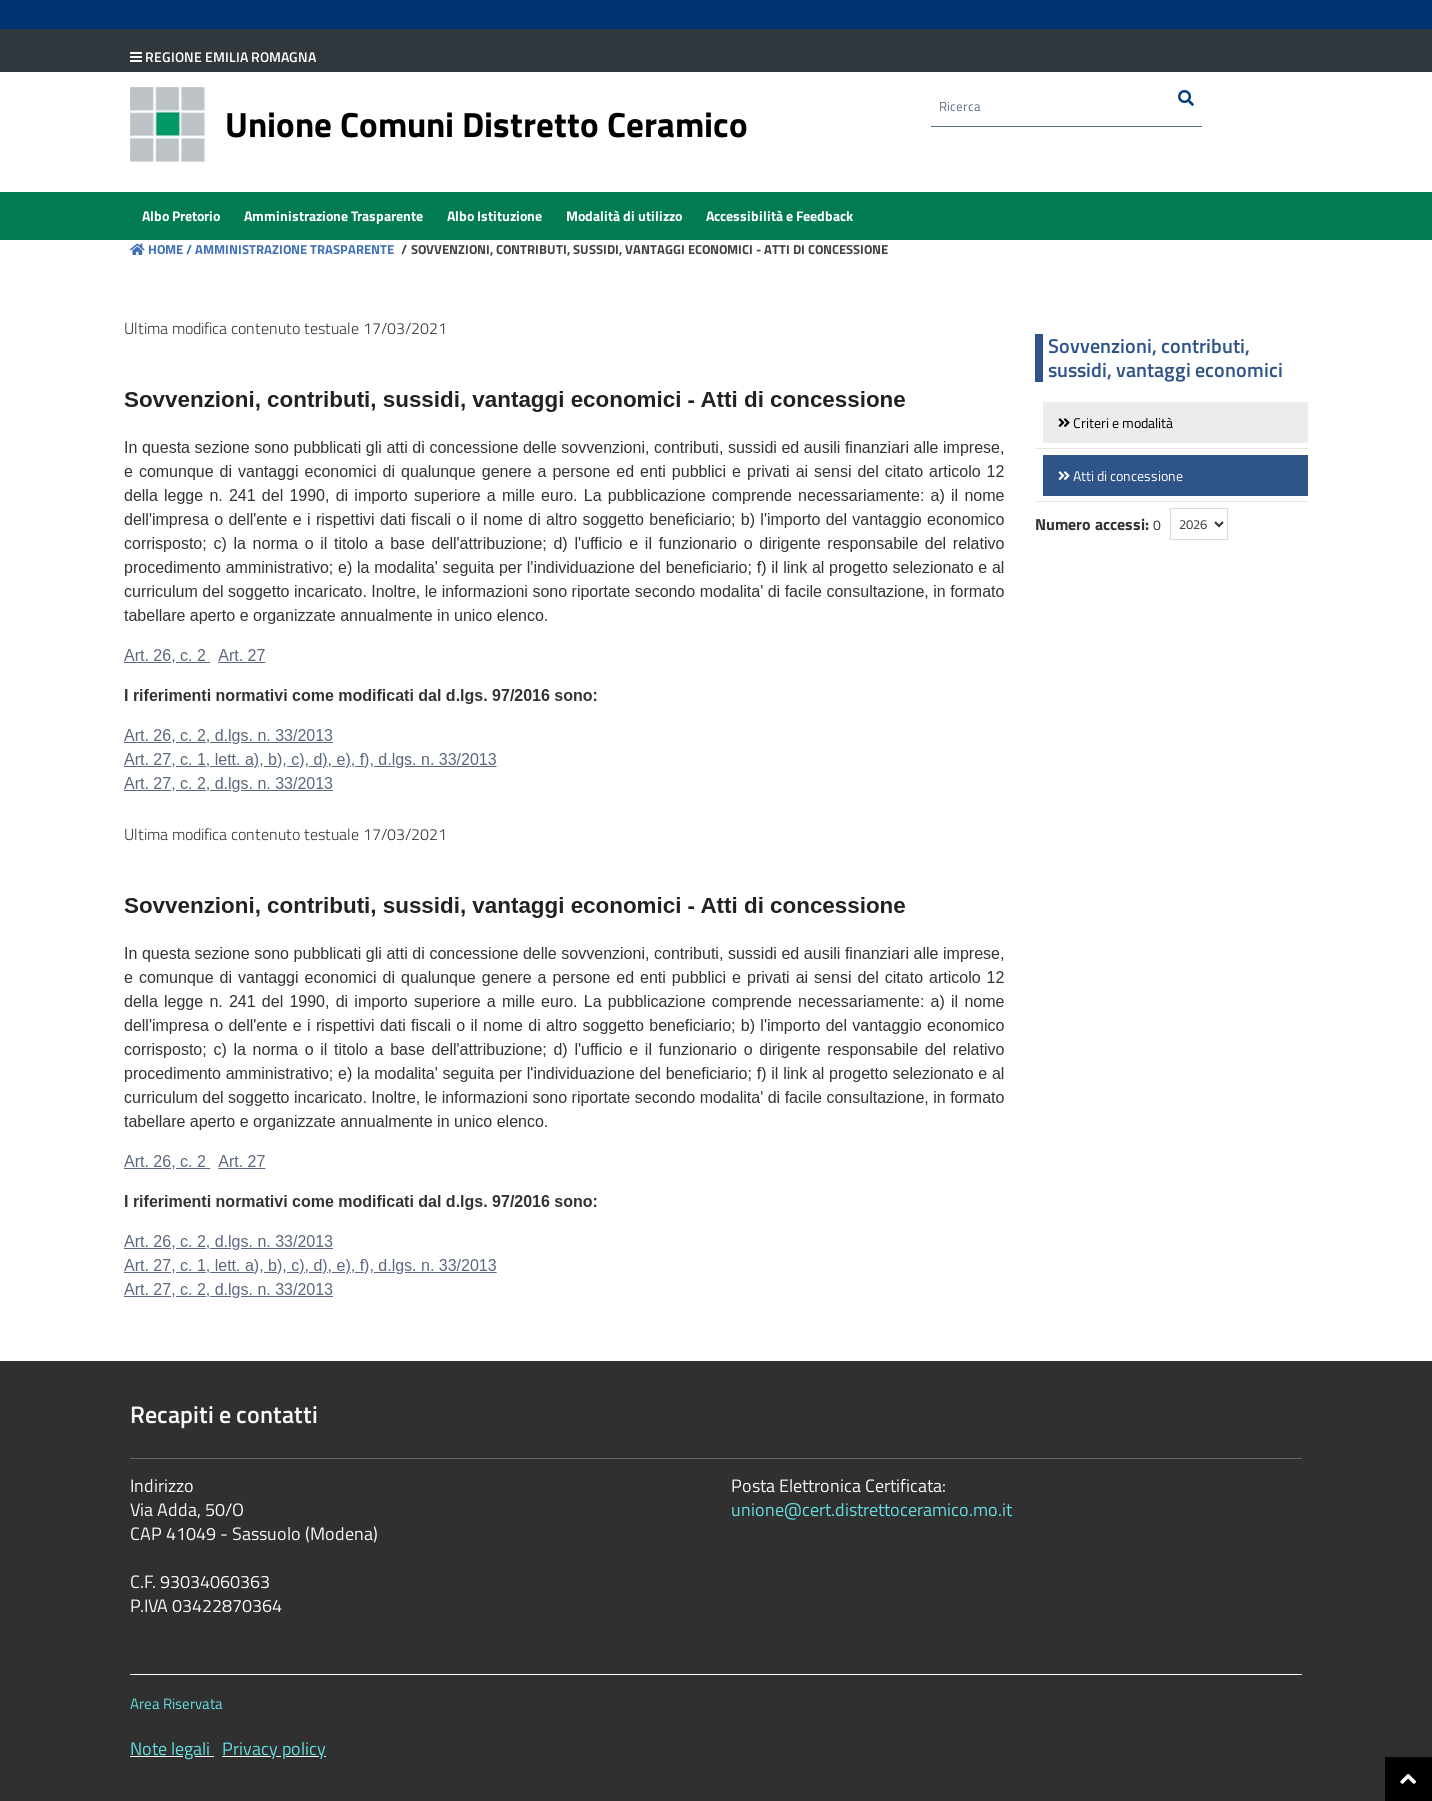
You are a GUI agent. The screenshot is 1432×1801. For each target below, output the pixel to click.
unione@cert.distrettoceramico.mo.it (871, 1509)
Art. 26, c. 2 (167, 655)
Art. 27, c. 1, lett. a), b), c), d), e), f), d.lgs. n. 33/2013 (310, 759)
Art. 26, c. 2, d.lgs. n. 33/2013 (228, 735)
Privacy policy (274, 1748)
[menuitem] (181, 216)
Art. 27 (241, 655)
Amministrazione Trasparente (293, 249)
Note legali (170, 1748)
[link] (1175, 422)
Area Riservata (176, 1703)
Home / (161, 249)
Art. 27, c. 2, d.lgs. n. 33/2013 (228, 783)
